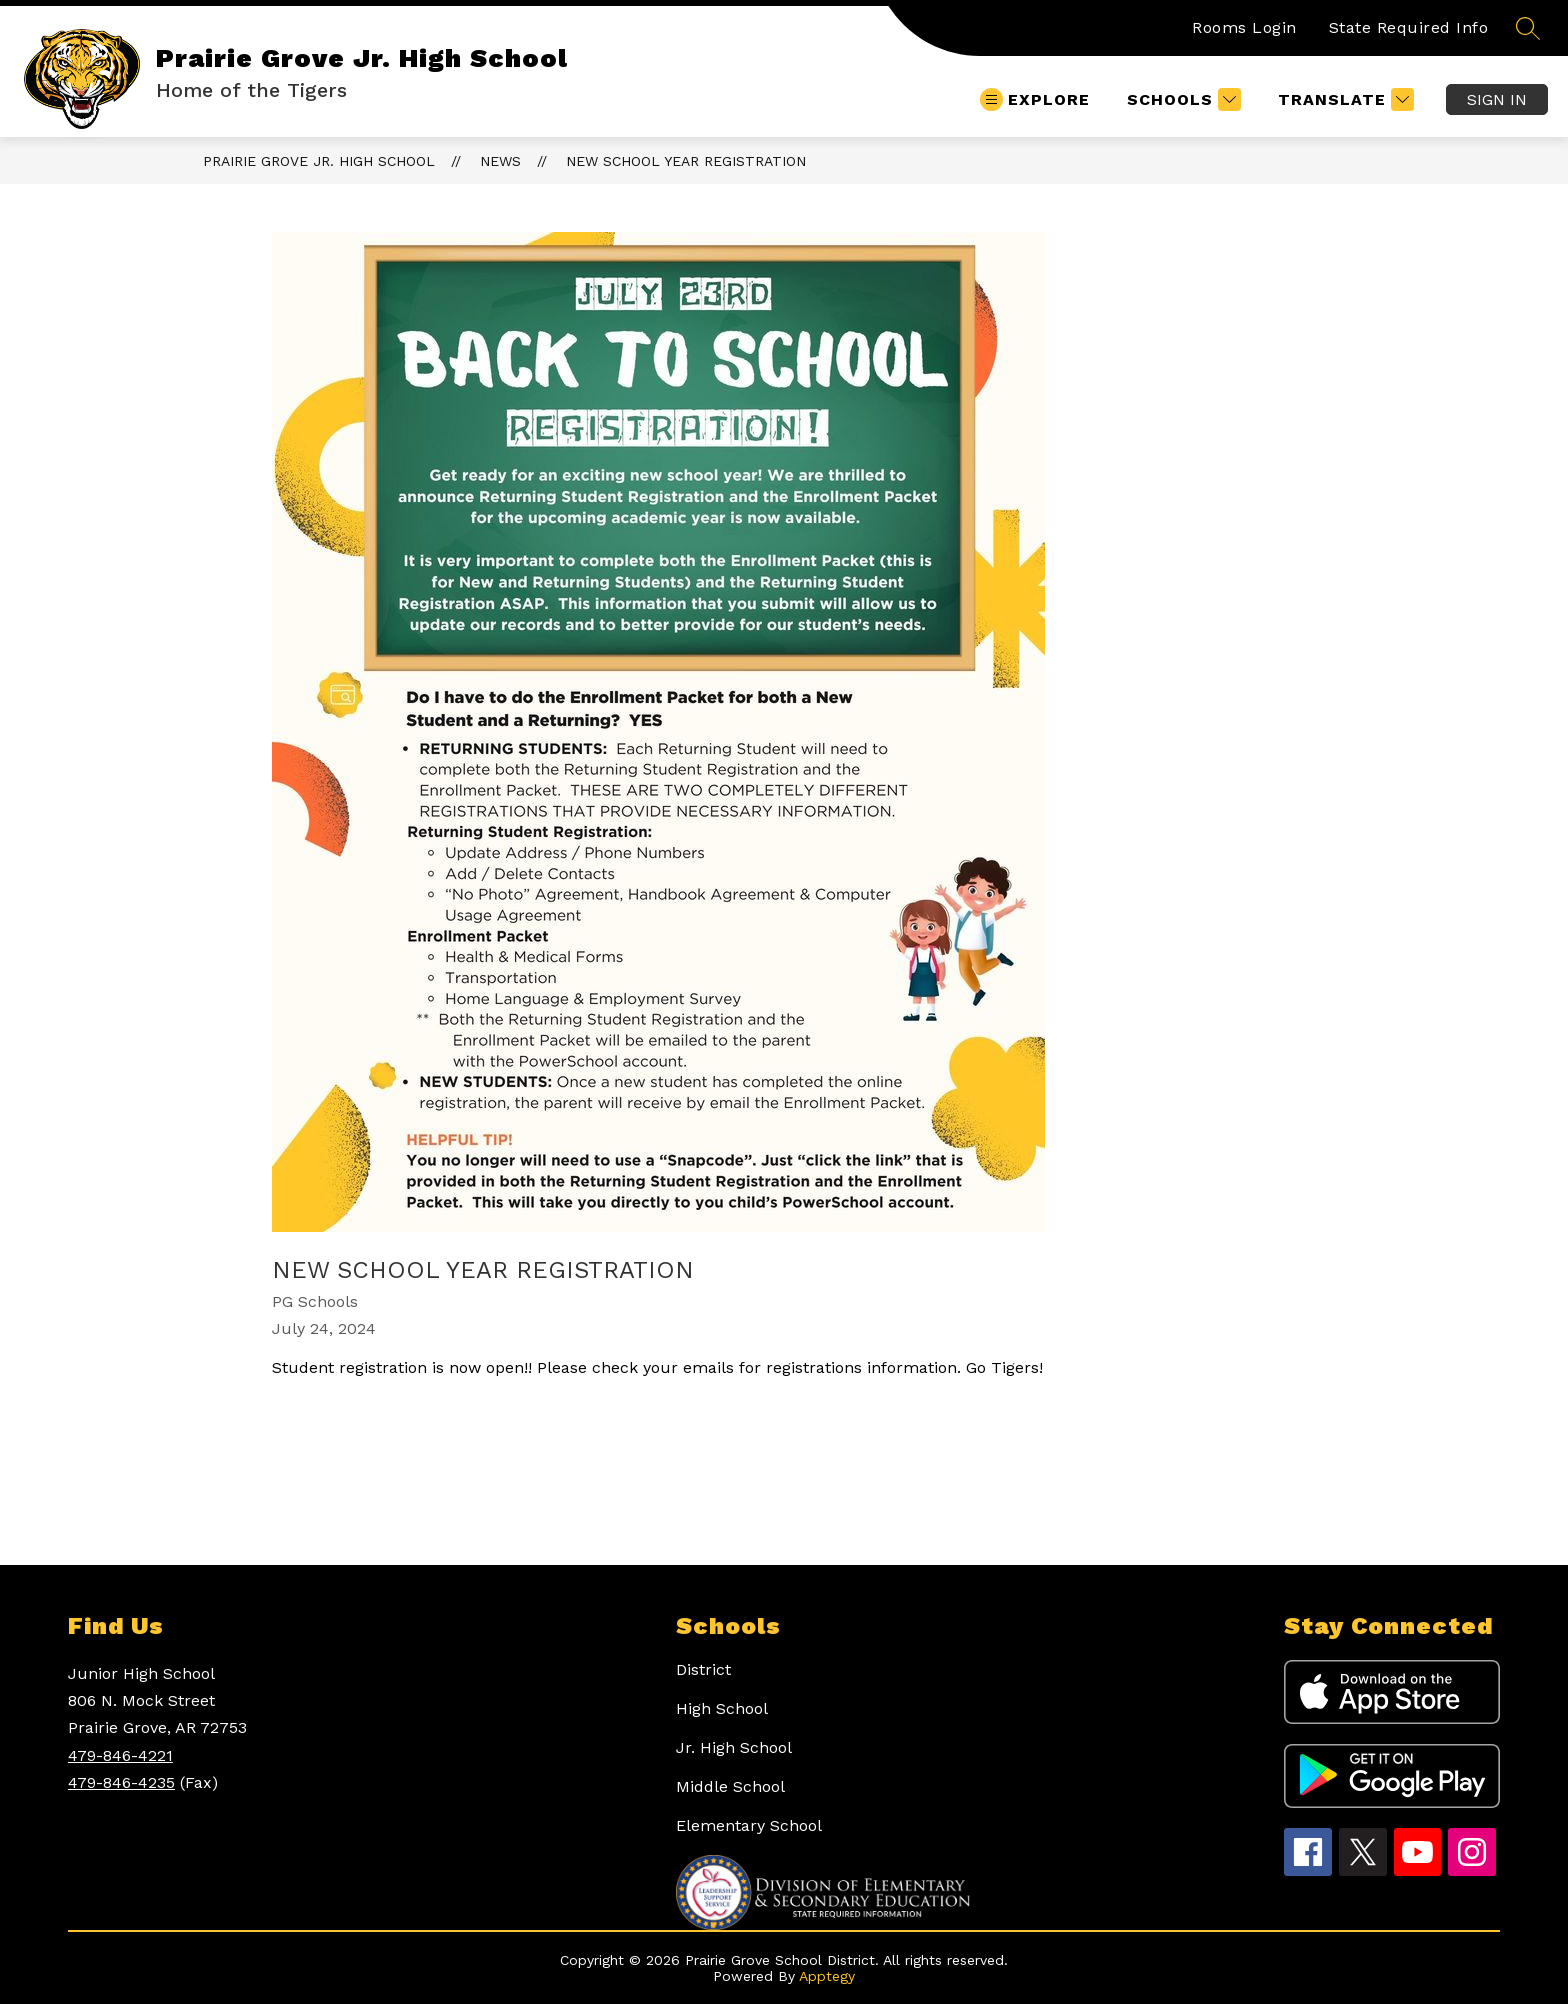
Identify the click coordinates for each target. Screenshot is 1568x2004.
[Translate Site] (1343, 99)
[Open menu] (1035, 99)
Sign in (1497, 99)
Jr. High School (734, 1747)
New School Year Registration (686, 161)
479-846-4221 (120, 1755)
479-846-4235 (121, 1782)
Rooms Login (1244, 27)
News (500, 161)
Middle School (730, 1786)
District (703, 1669)
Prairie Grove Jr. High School (319, 161)
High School (722, 1708)
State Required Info (1409, 27)
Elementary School (749, 1825)
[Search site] (1528, 28)
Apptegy (827, 1976)
